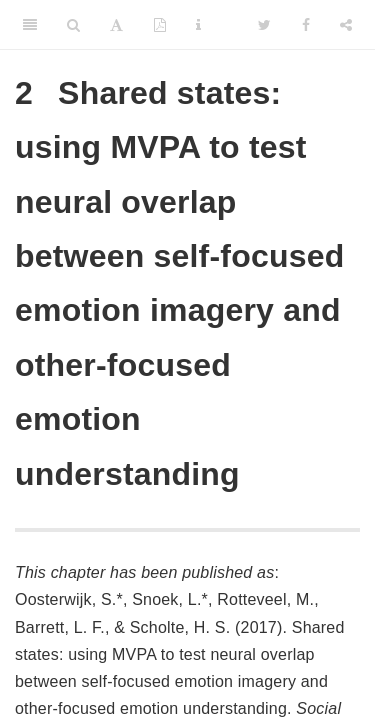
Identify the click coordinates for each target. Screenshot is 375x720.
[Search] (73, 25)
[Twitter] (264, 25)
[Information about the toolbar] (198, 25)
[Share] (346, 25)
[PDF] (160, 25)
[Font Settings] (116, 25)
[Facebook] (306, 25)
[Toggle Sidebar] (30, 25)
